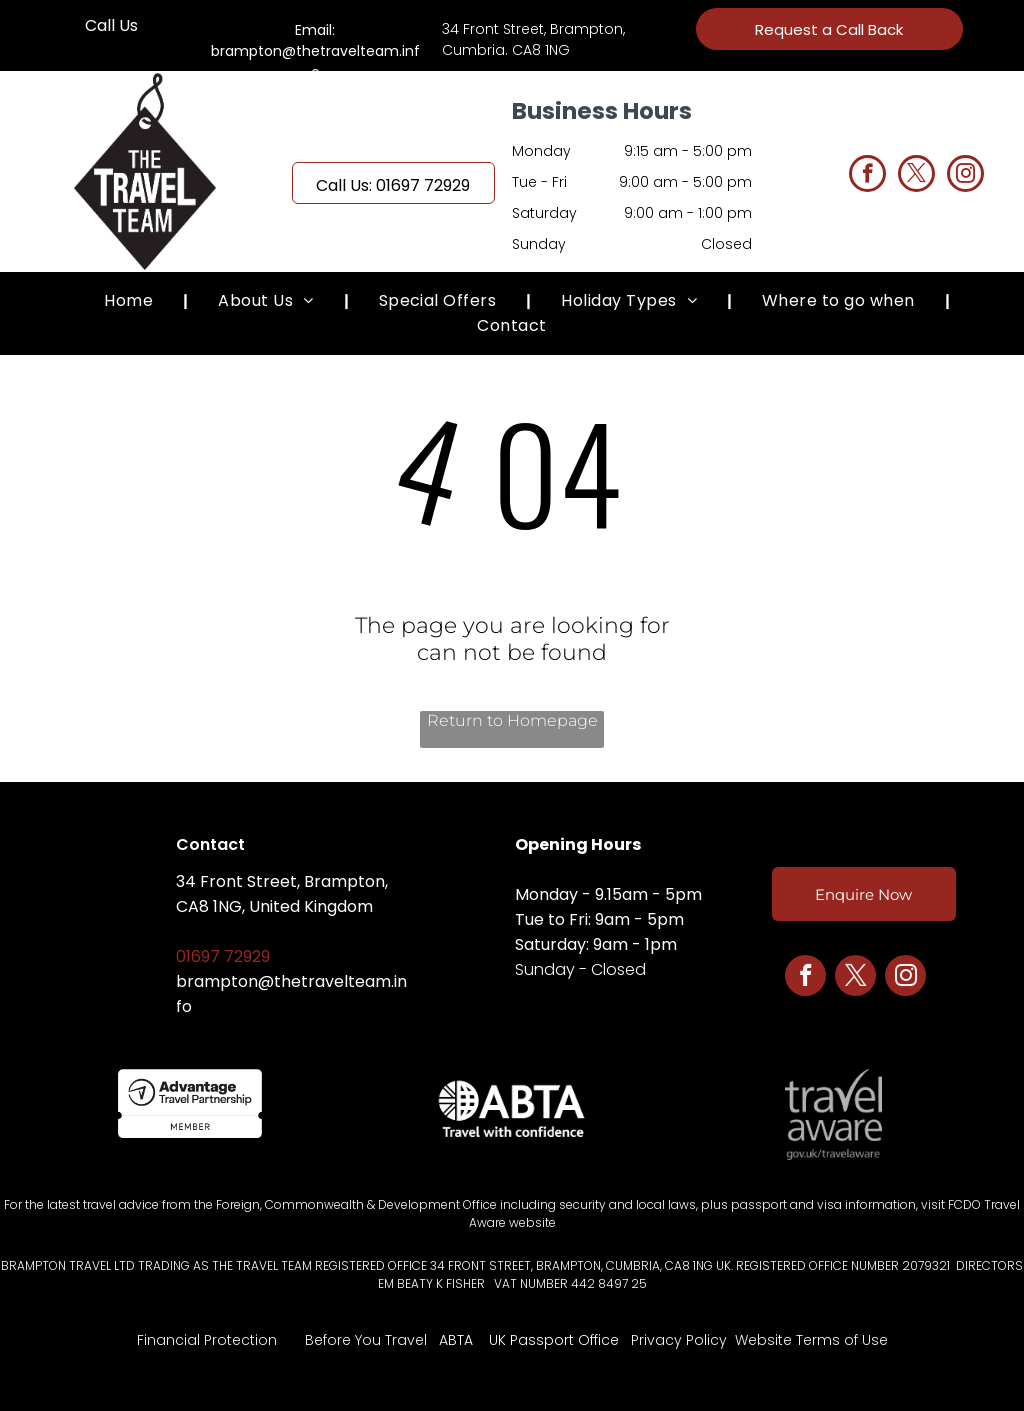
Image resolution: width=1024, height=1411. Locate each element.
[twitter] (916, 176)
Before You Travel (366, 1340)
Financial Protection (207, 1340)
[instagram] (965, 176)
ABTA (456, 1340)
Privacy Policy (679, 1340)
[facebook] (867, 176)
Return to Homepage (512, 720)
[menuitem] (131, 300)
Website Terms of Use (811, 1340)
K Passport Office (558, 1340)
